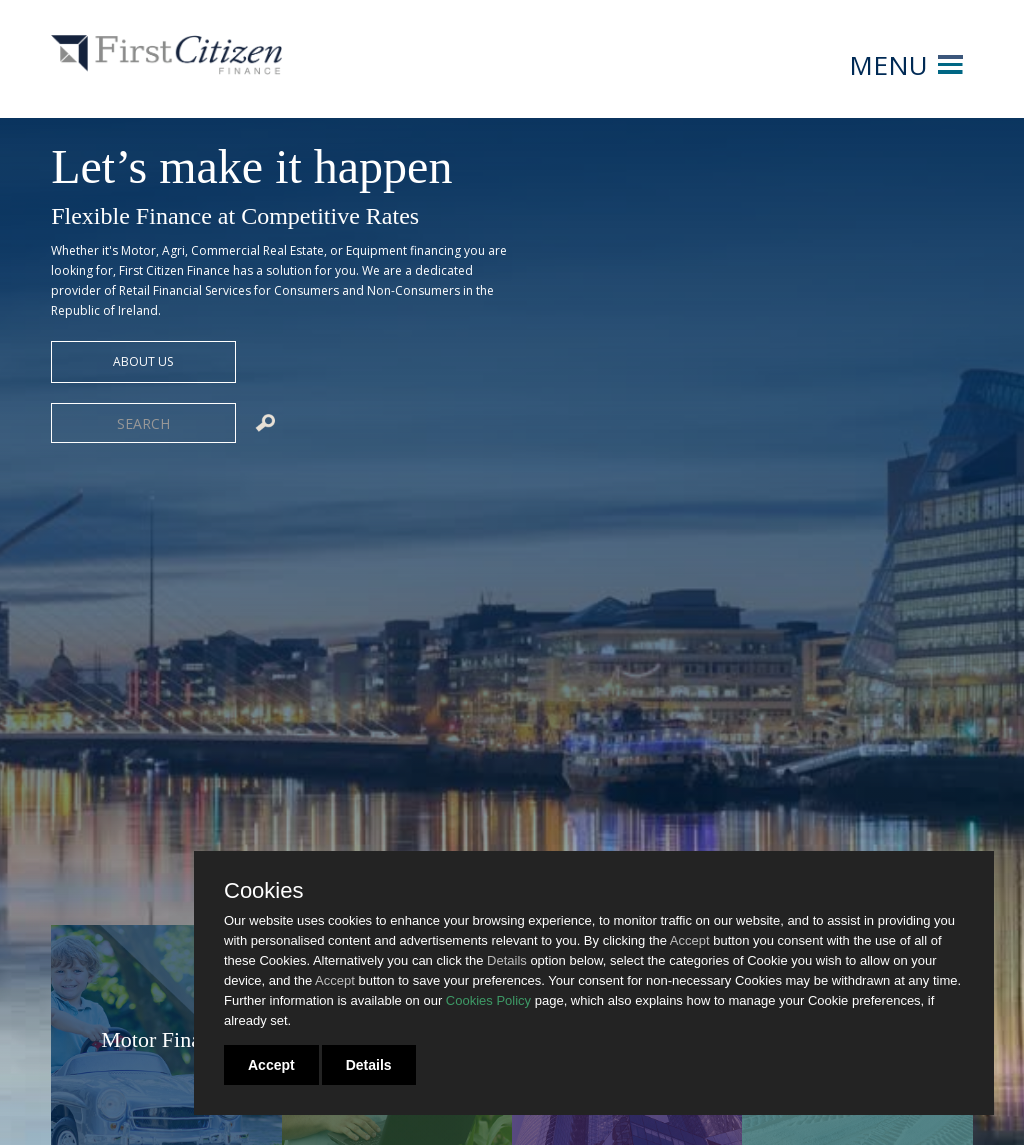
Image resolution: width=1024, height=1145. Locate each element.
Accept (271, 1065)
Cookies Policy (488, 1000)
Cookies (263, 891)
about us (143, 361)
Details (369, 1065)
